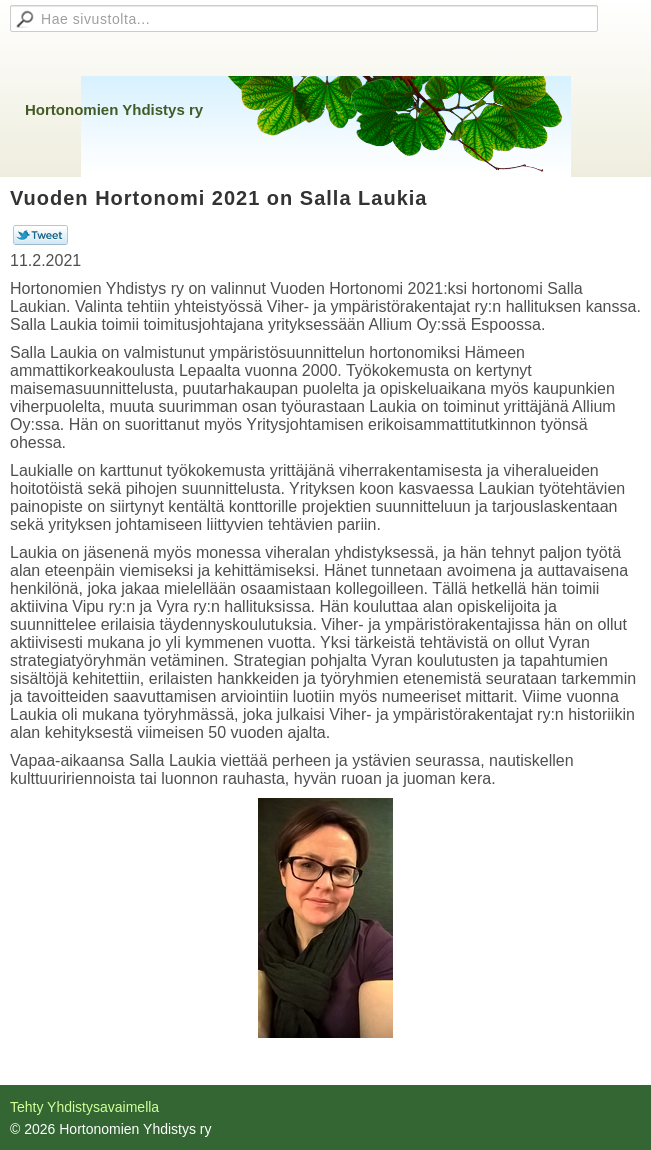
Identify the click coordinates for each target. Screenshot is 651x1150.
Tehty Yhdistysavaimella (84, 1107)
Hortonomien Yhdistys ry (114, 109)
